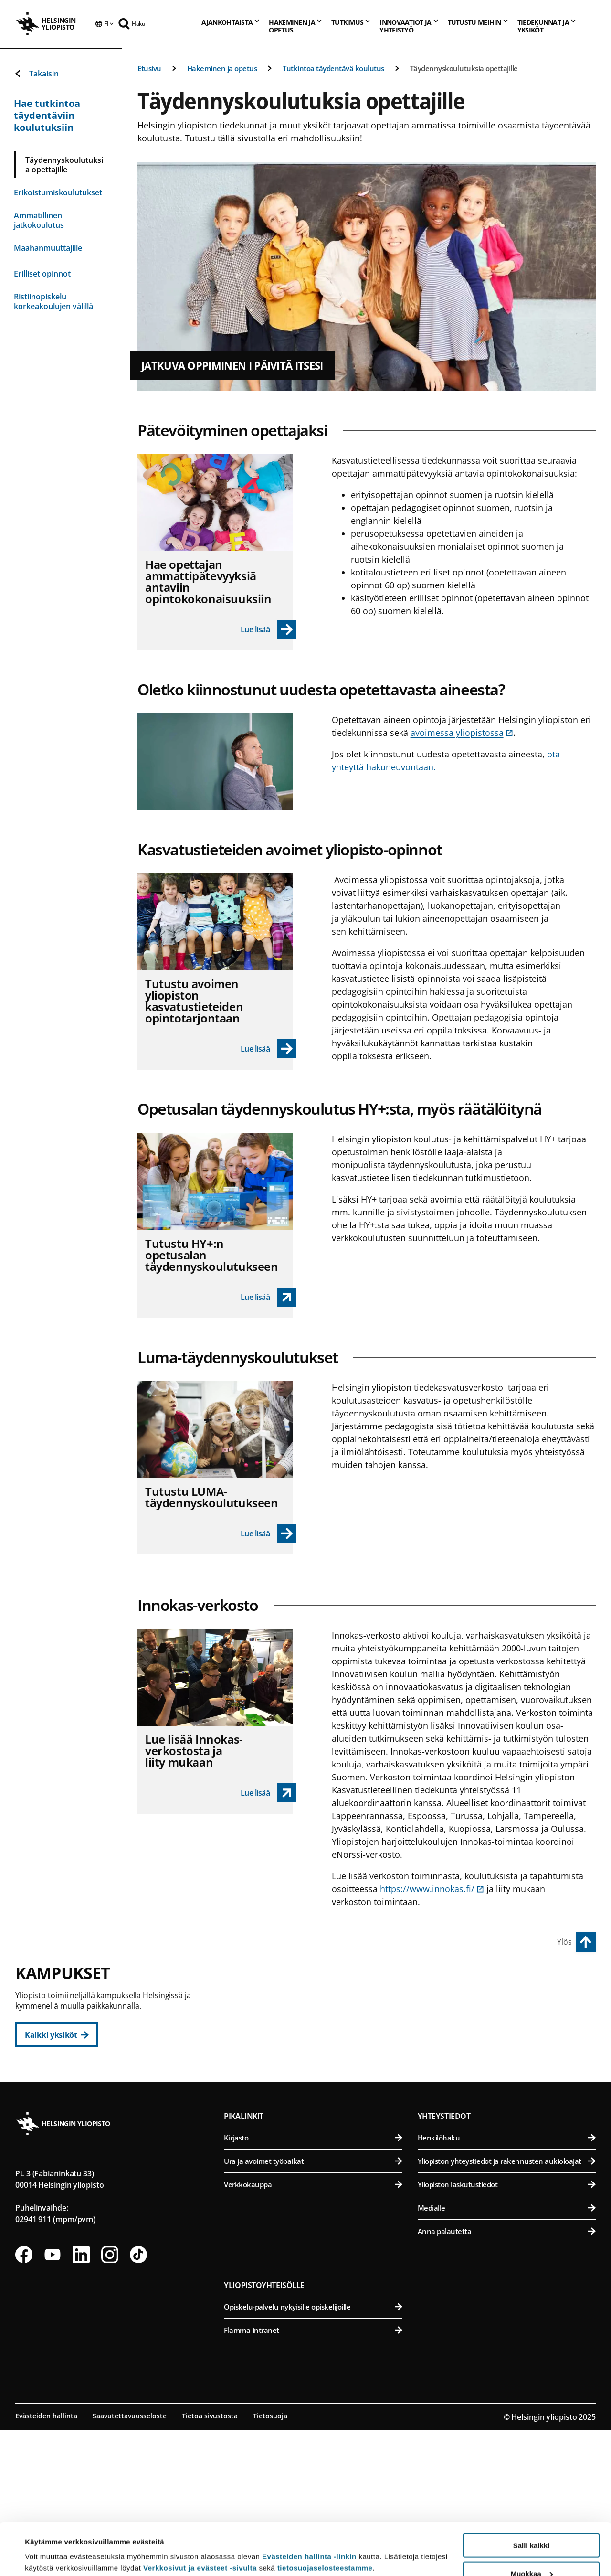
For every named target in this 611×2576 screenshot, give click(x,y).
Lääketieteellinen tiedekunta (508, 2134)
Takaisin (36, 73)
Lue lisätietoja (49, 2545)
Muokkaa (532, 2525)
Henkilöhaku (507, 2283)
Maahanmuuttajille (48, 248)
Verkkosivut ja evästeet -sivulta (200, 2519)
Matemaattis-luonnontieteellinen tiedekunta (318, 2181)
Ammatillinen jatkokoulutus (39, 220)
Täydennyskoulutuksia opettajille (464, 68)
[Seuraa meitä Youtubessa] (52, 2400)
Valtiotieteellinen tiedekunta (318, 2093)
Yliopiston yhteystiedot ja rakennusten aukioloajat (507, 2306)
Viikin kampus (447, 1978)
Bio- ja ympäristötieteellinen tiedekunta (508, 2000)
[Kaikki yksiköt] (56, 2034)
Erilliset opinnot (42, 273)
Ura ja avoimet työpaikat (313, 2306)
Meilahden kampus (458, 2113)
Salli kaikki (531, 2496)
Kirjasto (313, 2283)
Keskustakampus (264, 1978)
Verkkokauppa (313, 2330)
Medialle (507, 2353)
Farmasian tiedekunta (508, 2047)
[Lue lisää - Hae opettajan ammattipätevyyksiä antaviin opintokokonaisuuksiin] (269, 629)
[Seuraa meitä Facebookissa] (23, 2400)
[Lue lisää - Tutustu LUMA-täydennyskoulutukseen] (269, 1533)
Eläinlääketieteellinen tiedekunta (508, 2023)
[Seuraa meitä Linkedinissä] (81, 2400)
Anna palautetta (507, 2377)
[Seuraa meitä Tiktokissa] (138, 2400)
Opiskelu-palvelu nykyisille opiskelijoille (313, 2452)
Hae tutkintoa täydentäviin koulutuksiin (47, 115)
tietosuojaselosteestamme (325, 2519)
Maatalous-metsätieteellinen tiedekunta (508, 2070)
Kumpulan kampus (268, 2159)
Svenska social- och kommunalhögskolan (318, 2117)
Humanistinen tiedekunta (318, 2000)
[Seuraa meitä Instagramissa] (109, 2400)
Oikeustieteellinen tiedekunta (318, 2047)
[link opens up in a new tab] (269, 1297)
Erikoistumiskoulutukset (58, 192)
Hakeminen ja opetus (222, 68)
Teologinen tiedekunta (318, 2070)
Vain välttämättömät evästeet (531, 2552)
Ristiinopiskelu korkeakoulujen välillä (53, 301)
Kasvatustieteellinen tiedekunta (318, 2023)
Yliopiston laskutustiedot (507, 2330)
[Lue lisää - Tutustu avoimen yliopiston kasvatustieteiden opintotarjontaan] (269, 1048)
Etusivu (149, 68)
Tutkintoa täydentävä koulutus (333, 68)
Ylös (564, 1942)
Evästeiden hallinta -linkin (309, 2507)
